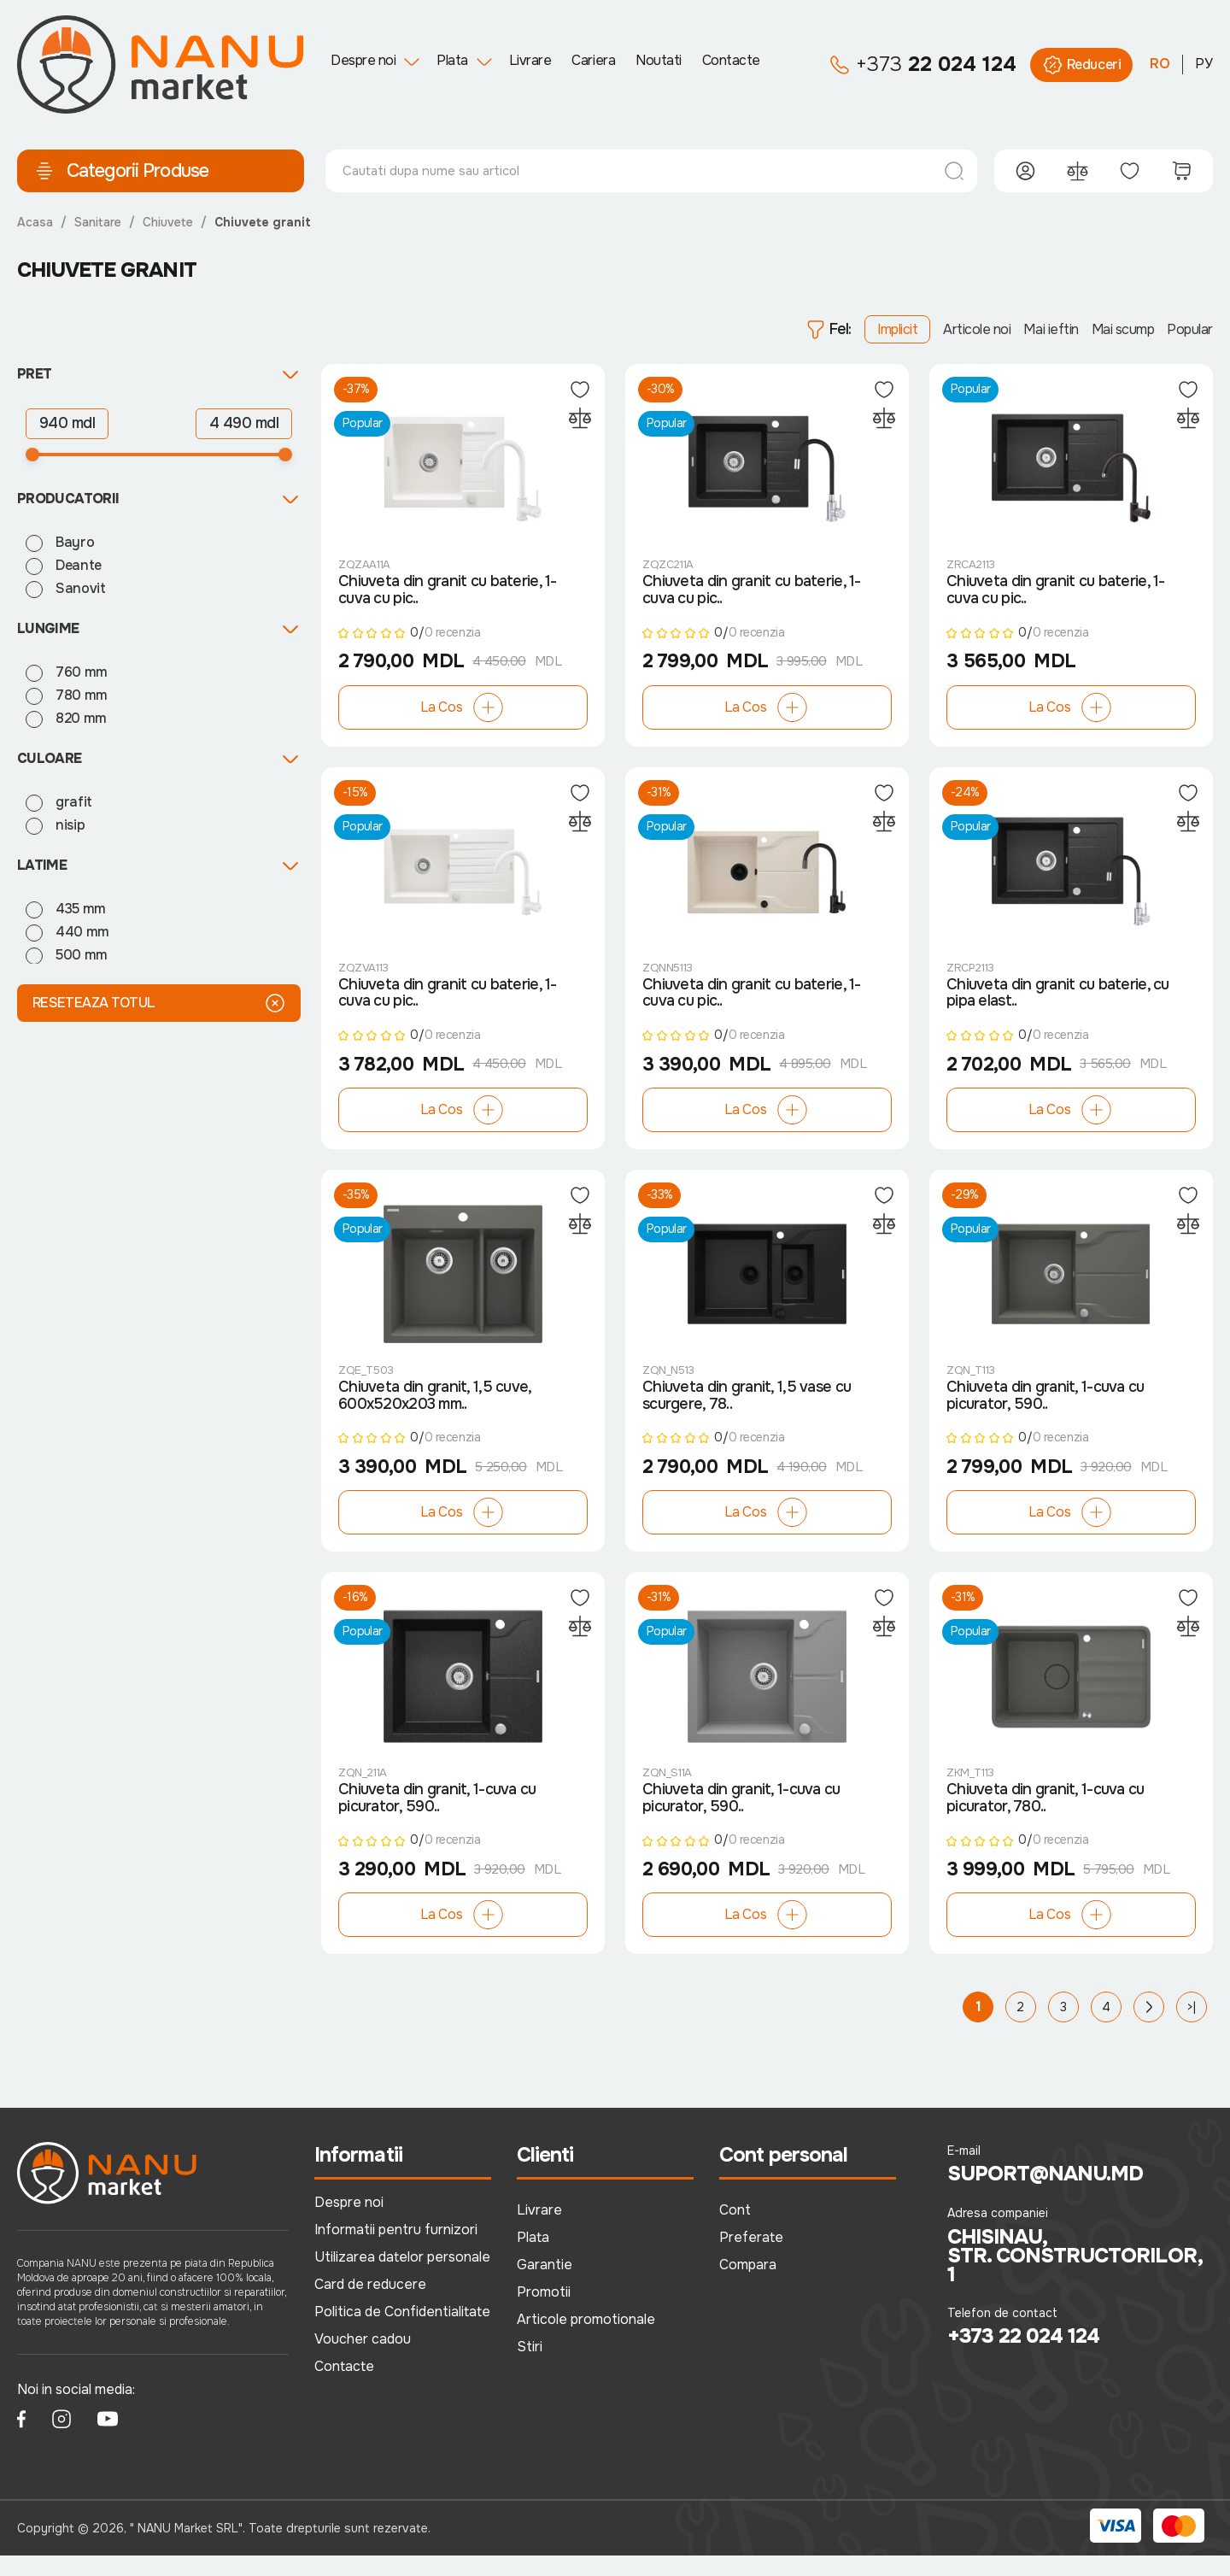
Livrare (530, 60)
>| (1191, 2027)
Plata (452, 60)
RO (1160, 64)
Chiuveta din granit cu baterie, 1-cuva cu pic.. (447, 595)
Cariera (593, 60)
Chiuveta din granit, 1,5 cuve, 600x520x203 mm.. (434, 1411)
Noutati (659, 60)
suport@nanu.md (1046, 2195)
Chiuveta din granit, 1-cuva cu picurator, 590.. (1045, 1411)
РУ (1204, 64)
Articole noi (976, 329)
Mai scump (1123, 329)
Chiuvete (168, 222)
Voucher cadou (362, 2359)
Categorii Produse (121, 171)
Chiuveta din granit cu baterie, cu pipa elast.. (1057, 1003)
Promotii (544, 2312)
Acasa (35, 222)
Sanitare (97, 222)
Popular (1190, 329)
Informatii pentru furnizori (395, 2250)
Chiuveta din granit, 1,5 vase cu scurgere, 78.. (746, 1411)
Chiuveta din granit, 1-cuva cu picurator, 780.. (1045, 1818)
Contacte (731, 60)
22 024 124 (922, 64)
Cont (735, 2230)
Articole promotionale (586, 2339)
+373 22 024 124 (1023, 2357)
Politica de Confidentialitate (402, 2331)
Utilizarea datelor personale (402, 2277)
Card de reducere (370, 2304)
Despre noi (363, 60)
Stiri (529, 2366)
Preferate (751, 2258)
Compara (747, 2285)
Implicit (897, 329)
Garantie (544, 2285)
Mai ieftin (1050, 329)
